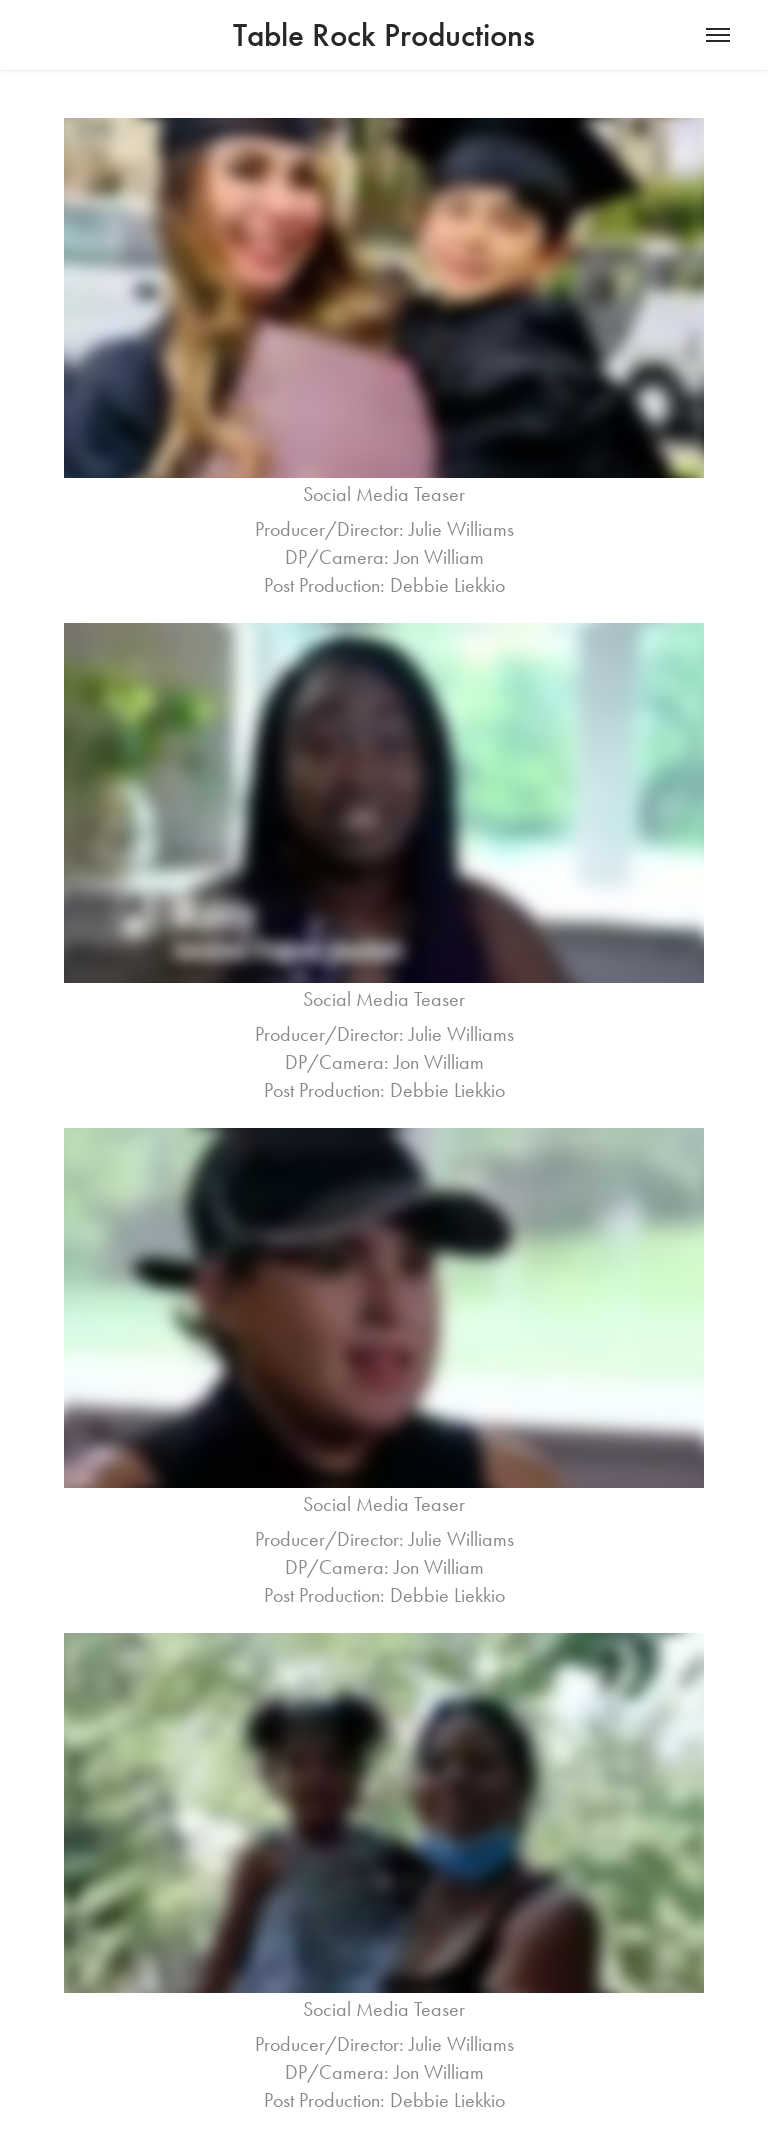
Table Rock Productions (384, 35)
